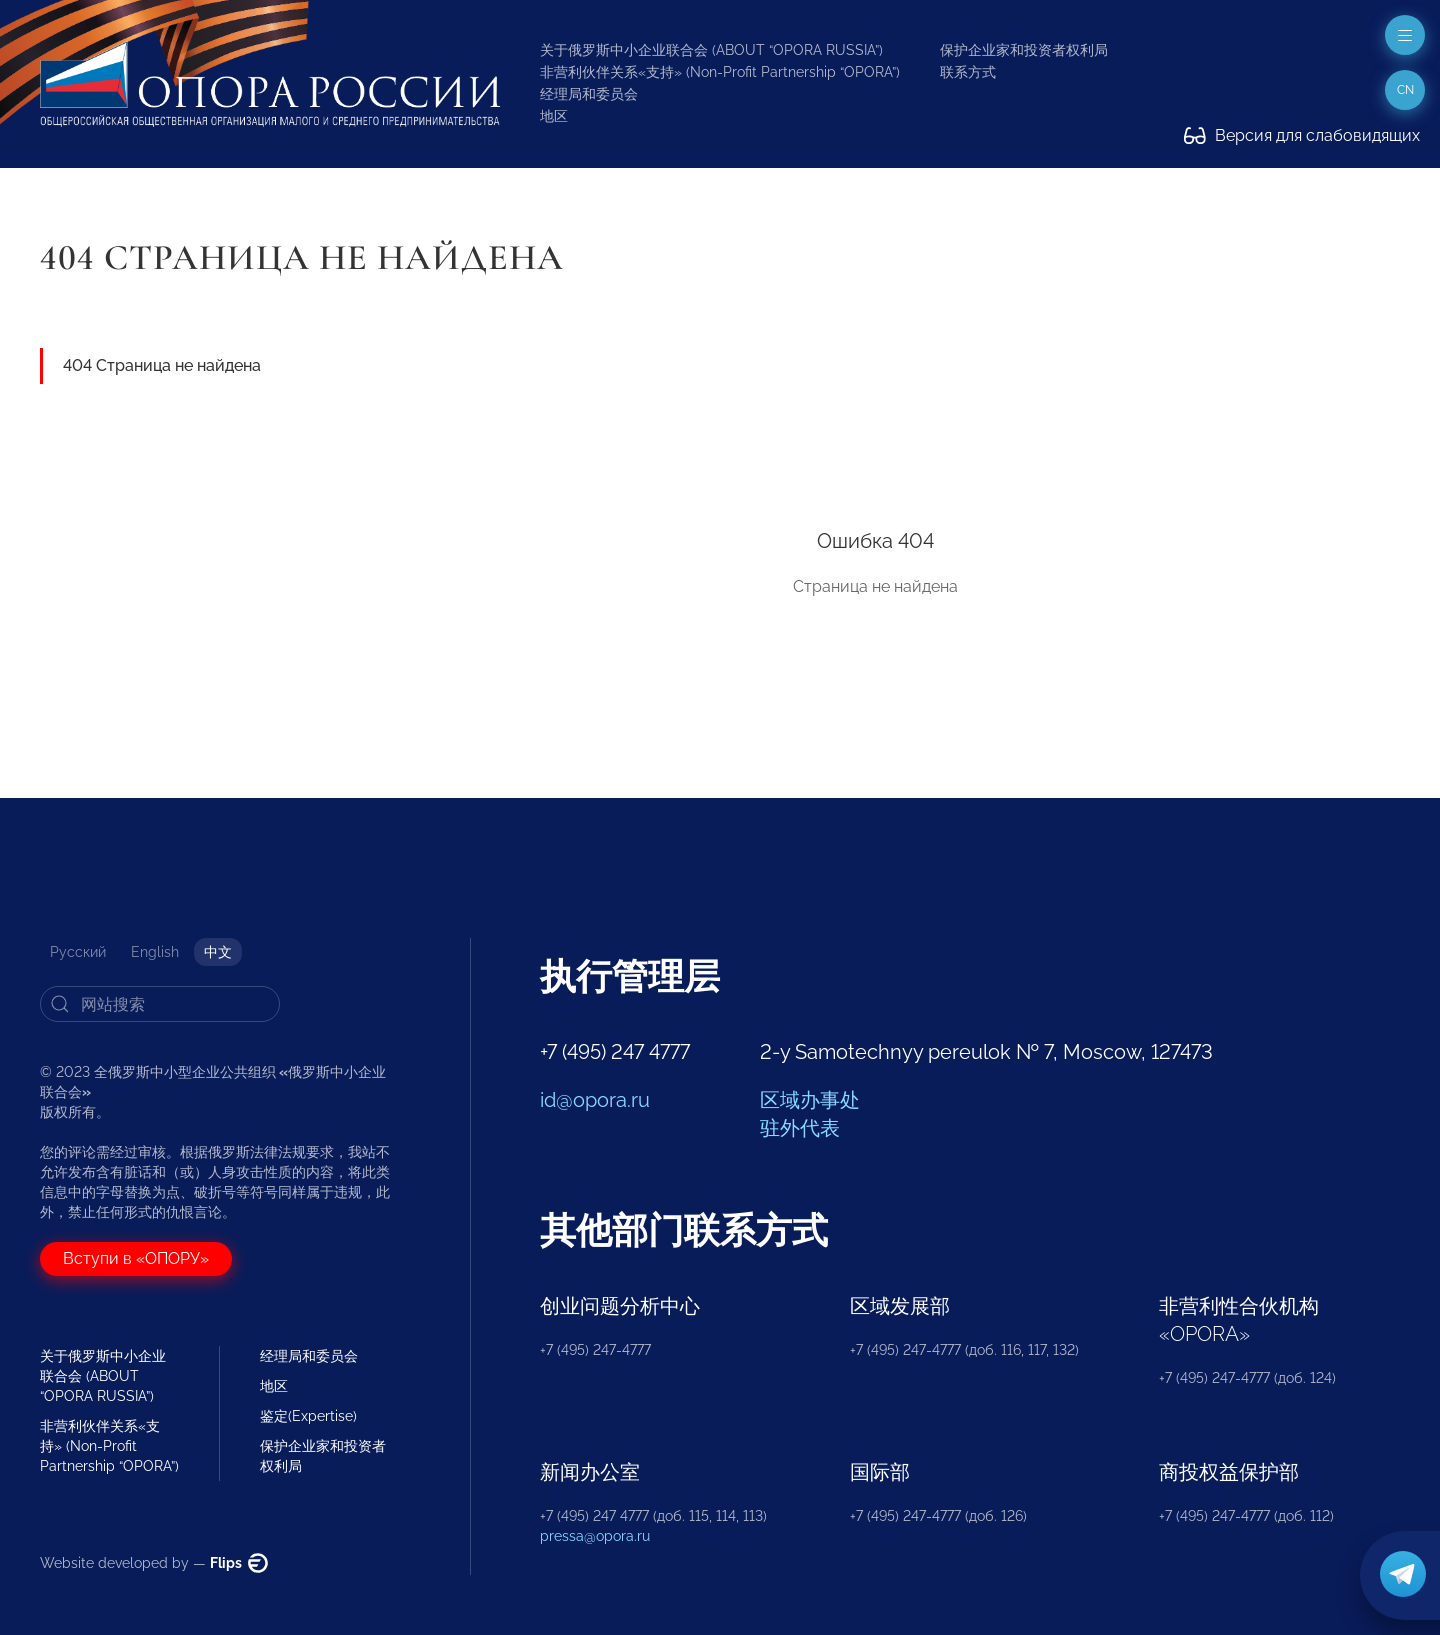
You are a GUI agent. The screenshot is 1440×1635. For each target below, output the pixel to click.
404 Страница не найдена (162, 365)
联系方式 (968, 72)
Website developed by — (154, 1563)
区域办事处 (810, 1100)
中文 (218, 952)
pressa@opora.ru (595, 1536)
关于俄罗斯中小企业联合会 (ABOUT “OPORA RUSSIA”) (711, 50)
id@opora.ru (595, 1100)
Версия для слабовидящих (1302, 135)
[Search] (160, 1004)
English (155, 952)
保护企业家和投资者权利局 (1024, 50)
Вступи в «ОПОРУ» (136, 1258)
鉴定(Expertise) (308, 1416)
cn (1405, 90)
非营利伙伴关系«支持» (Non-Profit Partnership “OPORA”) (720, 72)
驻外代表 (800, 1128)
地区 (554, 116)
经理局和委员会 (589, 94)
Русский (78, 952)
